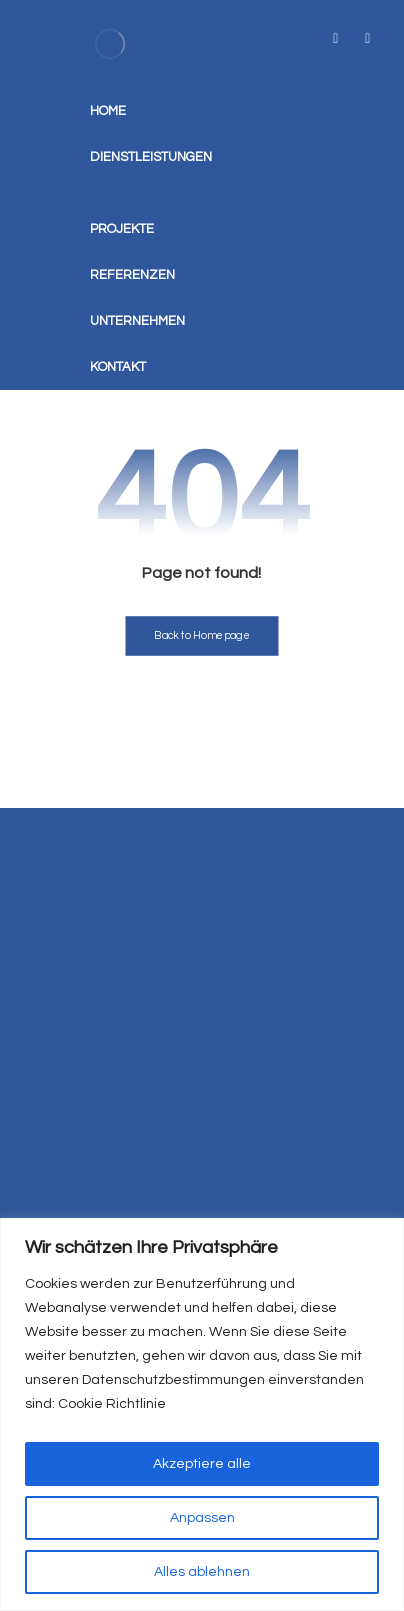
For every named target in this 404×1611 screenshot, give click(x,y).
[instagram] (368, 39)
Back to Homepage (201, 636)
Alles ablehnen (202, 1572)
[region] (202, 1414)
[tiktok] (336, 39)
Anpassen (202, 1518)
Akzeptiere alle (202, 1464)
